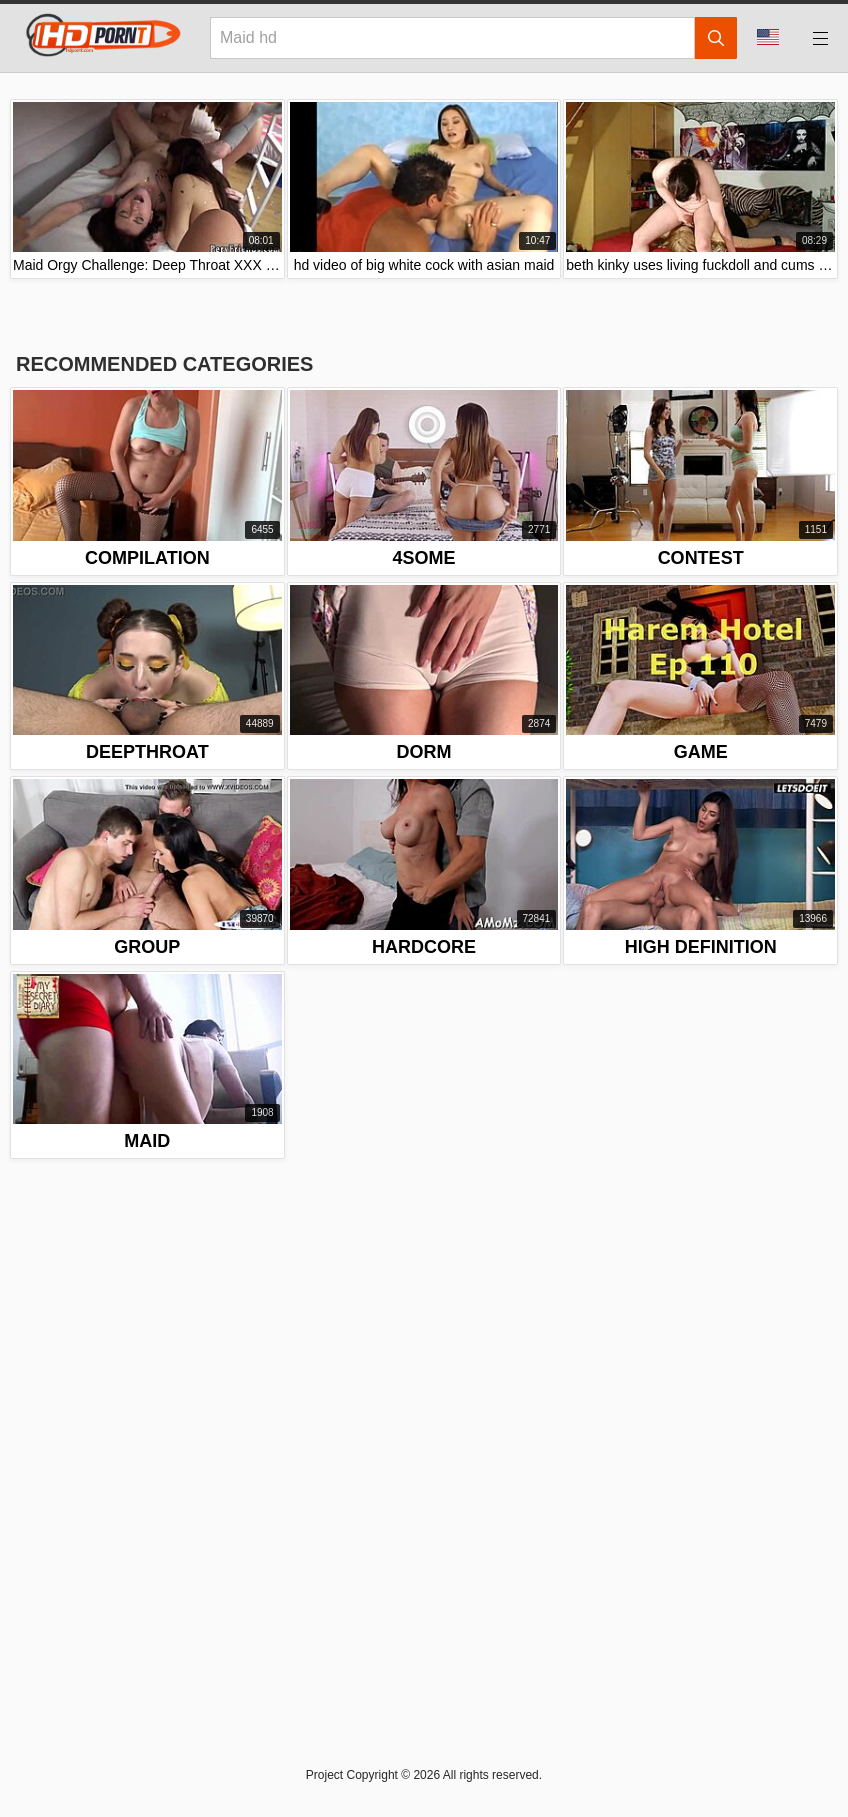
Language (768, 37)
